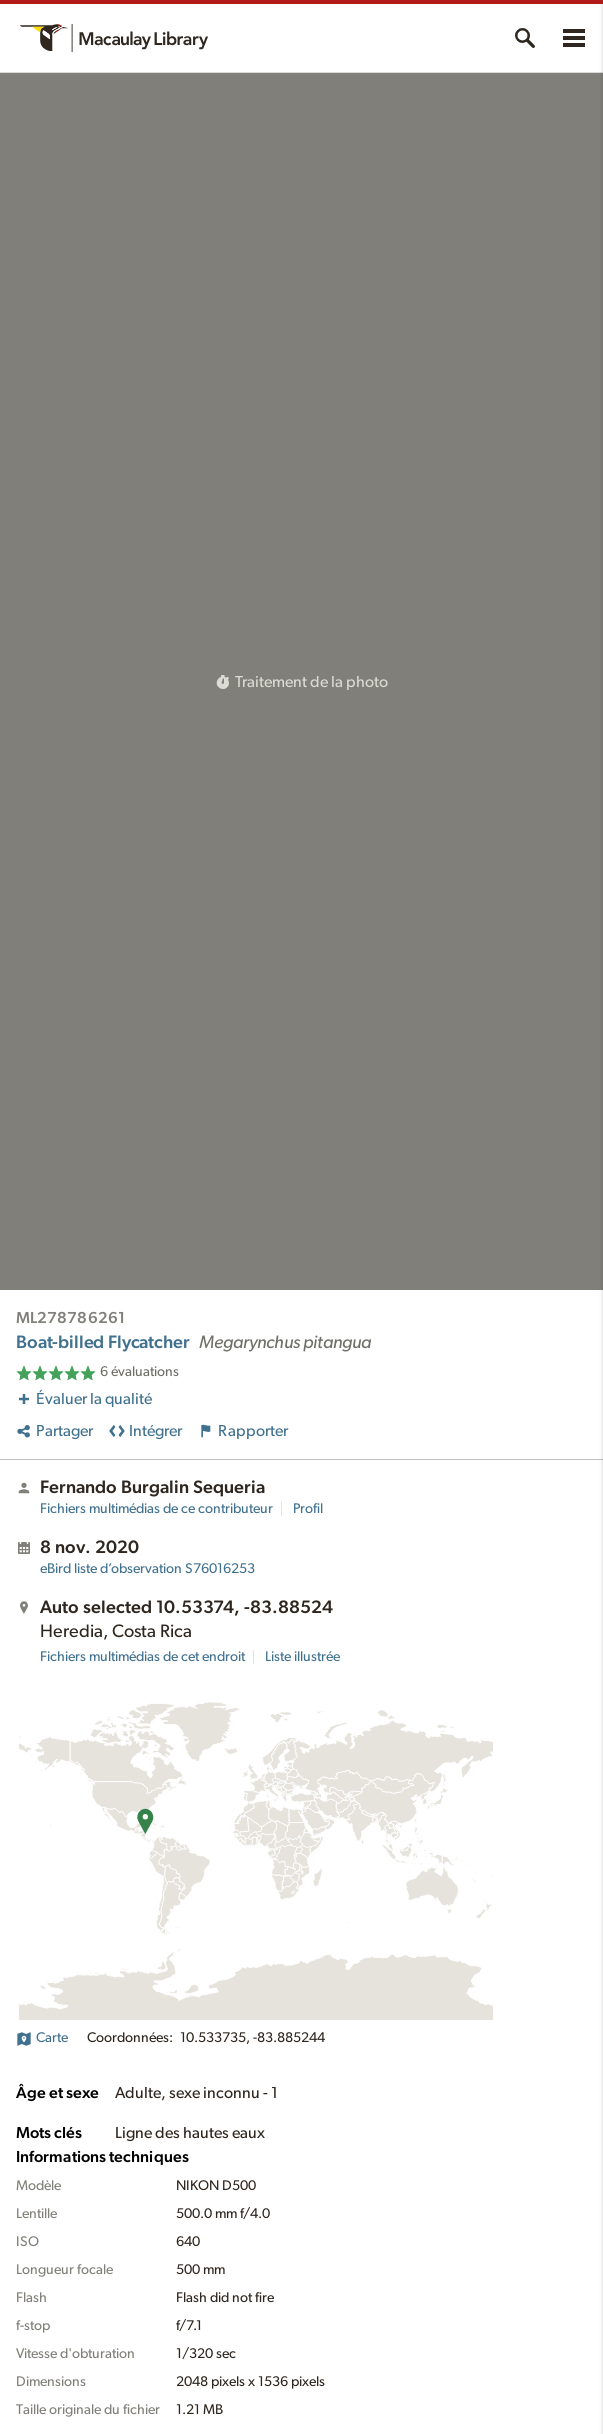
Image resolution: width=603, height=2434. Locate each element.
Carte (42, 2038)
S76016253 (147, 1569)
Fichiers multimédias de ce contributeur (156, 1509)
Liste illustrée (302, 1657)
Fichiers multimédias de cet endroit (142, 1657)
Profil (308, 1509)
